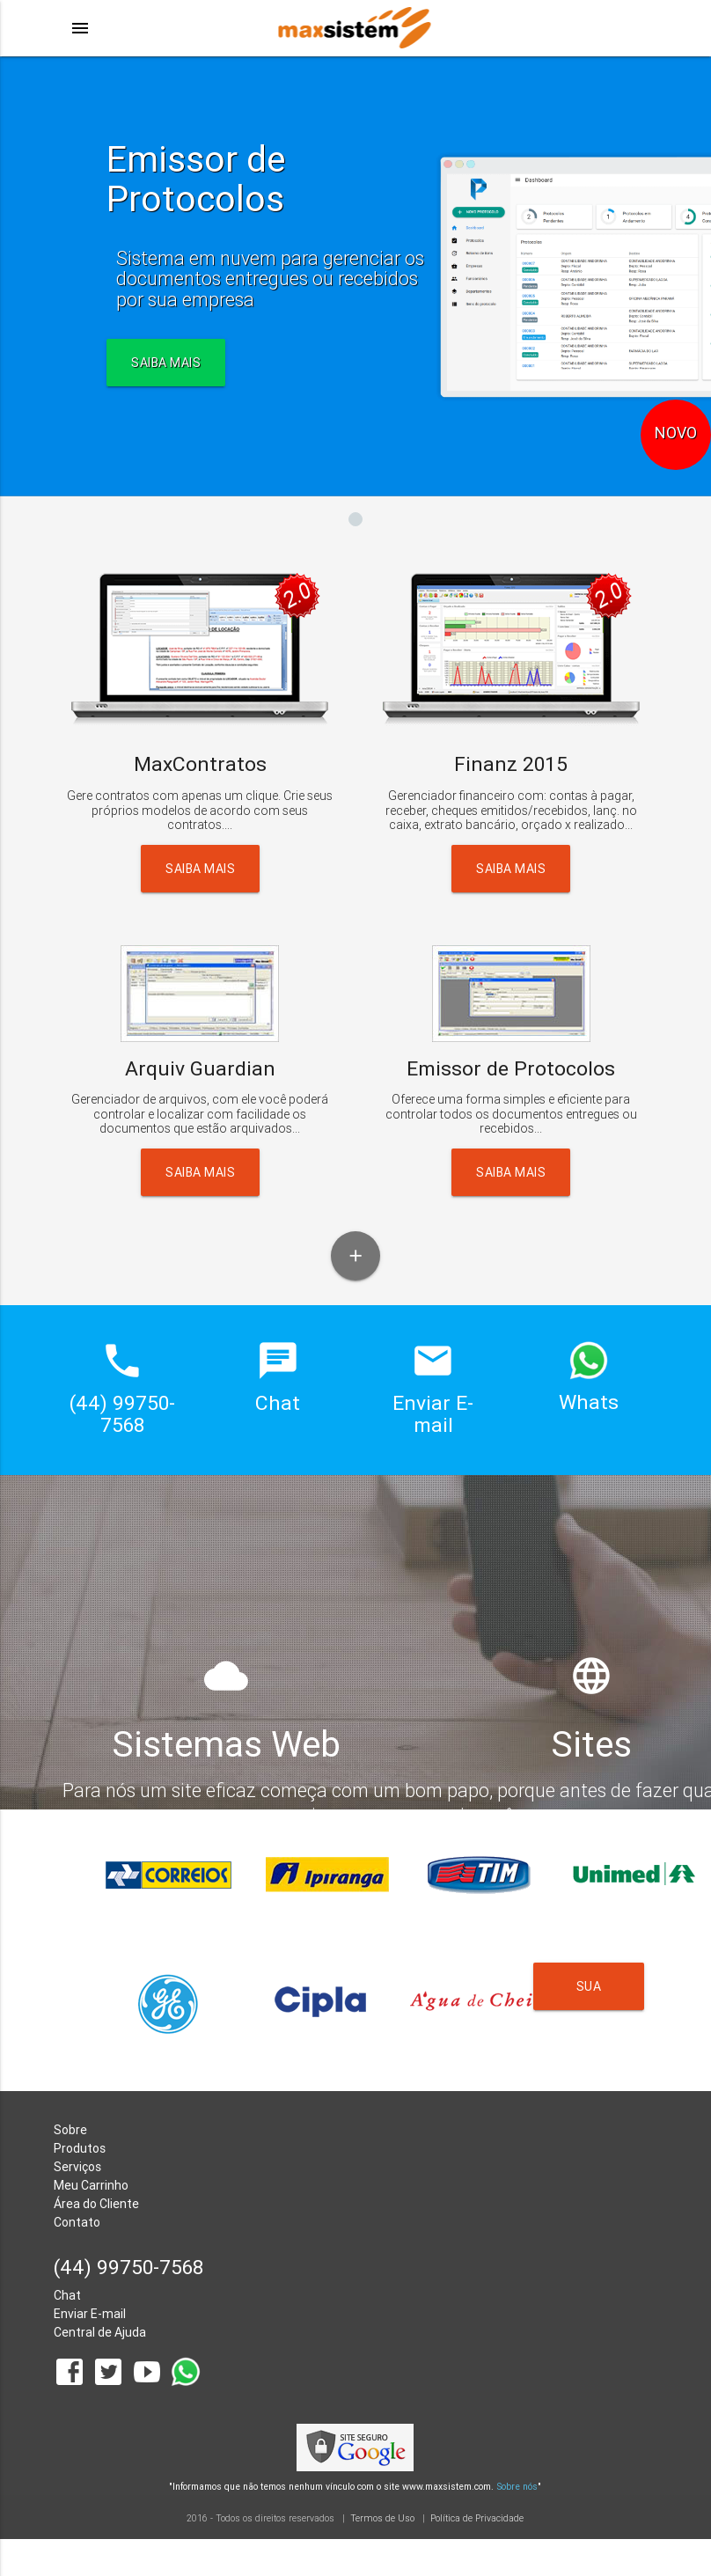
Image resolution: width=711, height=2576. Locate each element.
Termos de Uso (382, 2518)
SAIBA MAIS (166, 363)
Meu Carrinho (91, 2185)
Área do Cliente (96, 2204)
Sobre (70, 2130)
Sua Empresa (589, 1994)
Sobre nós (517, 2486)
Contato (77, 2222)
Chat (67, 2295)
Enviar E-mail (90, 2314)
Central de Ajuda (100, 2332)
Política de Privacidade (477, 2518)
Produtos (80, 2148)
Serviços (77, 2167)
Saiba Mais (200, 869)
